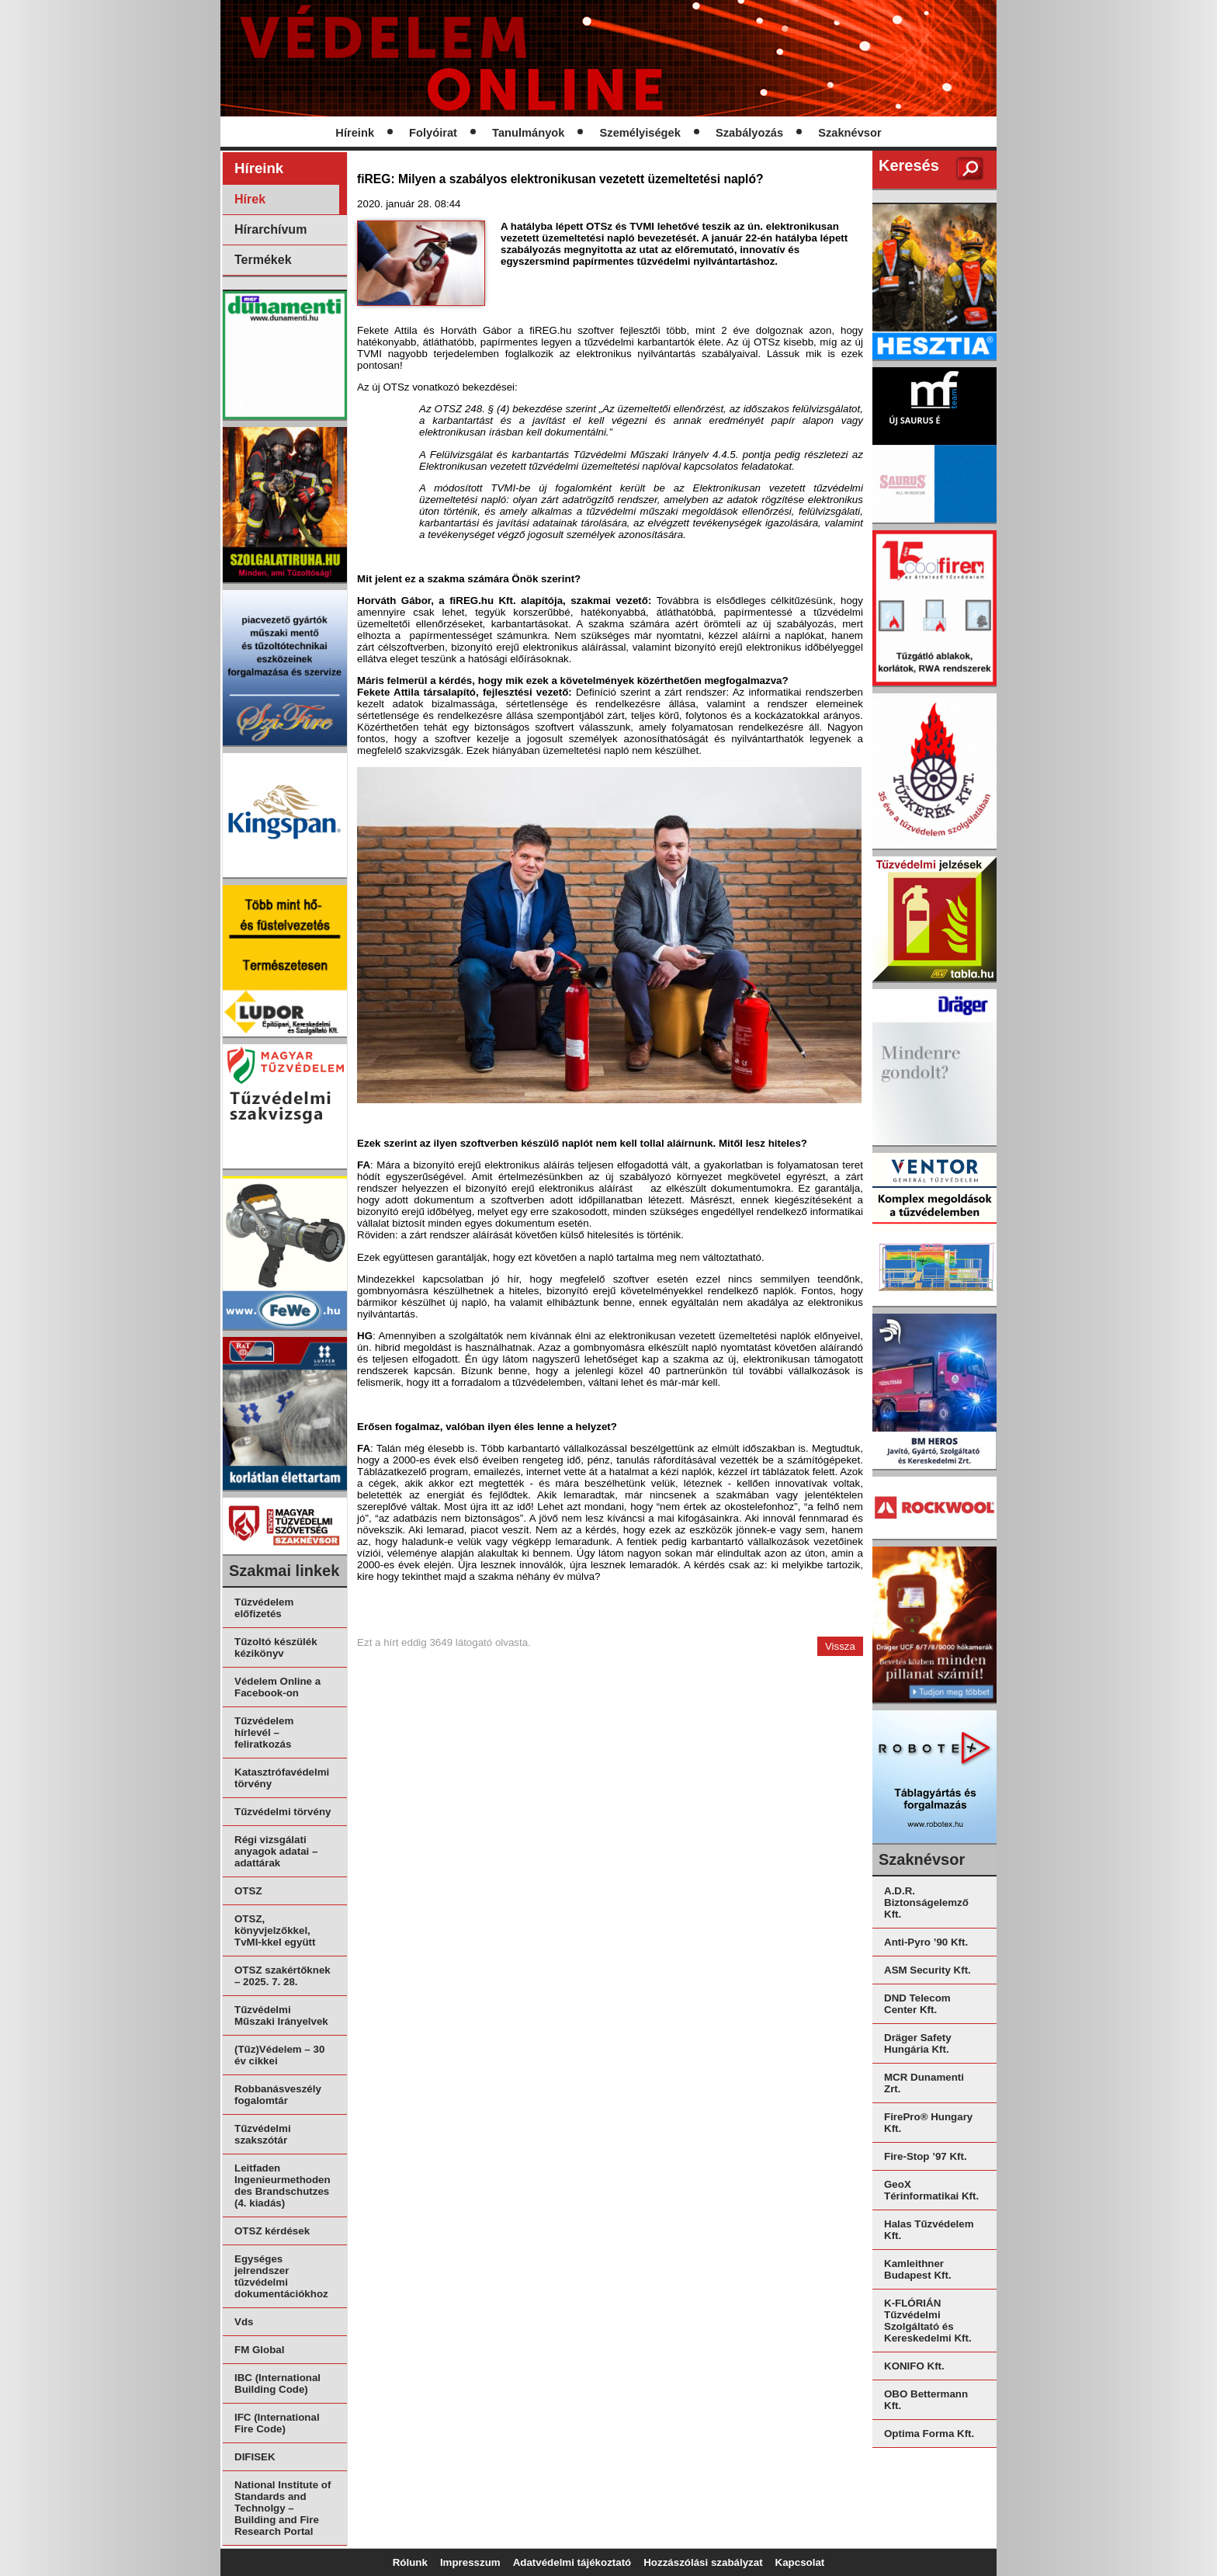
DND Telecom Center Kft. (917, 2003)
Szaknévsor (849, 133)
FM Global (259, 2350)
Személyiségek (640, 133)
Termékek (263, 259)
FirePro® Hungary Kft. (928, 2122)
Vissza (840, 1646)
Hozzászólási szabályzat (702, 2562)
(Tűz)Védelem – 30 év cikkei (279, 2055)
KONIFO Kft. (914, 2366)
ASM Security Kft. (927, 1970)
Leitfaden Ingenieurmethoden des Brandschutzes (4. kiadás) (282, 2185)
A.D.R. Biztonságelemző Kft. (926, 1902)
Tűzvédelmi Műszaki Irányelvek (281, 2015)
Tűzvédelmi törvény (282, 1811)
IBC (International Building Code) (277, 2383)
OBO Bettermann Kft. (926, 2399)
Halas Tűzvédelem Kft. (929, 2229)
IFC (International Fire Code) (277, 2423)
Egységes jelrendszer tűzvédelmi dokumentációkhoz (281, 2276)
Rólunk (410, 2562)
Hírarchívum (270, 229)
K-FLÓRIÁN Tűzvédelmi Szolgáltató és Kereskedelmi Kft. (928, 2320)
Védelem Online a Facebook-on (277, 1687)
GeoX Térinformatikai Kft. (931, 2190)
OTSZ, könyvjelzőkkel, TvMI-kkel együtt (274, 1930)
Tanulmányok (528, 133)
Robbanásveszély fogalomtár (277, 2094)
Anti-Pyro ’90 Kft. (926, 1942)
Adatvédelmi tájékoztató (572, 2562)
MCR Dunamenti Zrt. (924, 2083)
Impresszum (470, 2562)
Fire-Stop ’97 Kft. (925, 2156)
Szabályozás (749, 133)
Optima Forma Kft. (929, 2433)
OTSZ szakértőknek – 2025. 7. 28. (282, 1976)
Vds (243, 2322)
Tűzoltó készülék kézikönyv (275, 1647)
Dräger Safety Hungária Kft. (918, 2043)
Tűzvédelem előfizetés (263, 1608)
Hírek (249, 199)
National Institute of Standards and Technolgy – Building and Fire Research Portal (282, 2508)
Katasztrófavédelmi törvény (281, 1778)
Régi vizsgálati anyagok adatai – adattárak (275, 1851)
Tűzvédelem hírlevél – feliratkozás (263, 1732)
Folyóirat (433, 133)
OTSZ (248, 1891)
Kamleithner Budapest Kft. (918, 2269)
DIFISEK (255, 2457)
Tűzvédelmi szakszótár (262, 2134)
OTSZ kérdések (272, 2231)
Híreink (354, 133)
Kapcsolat (800, 2562)
